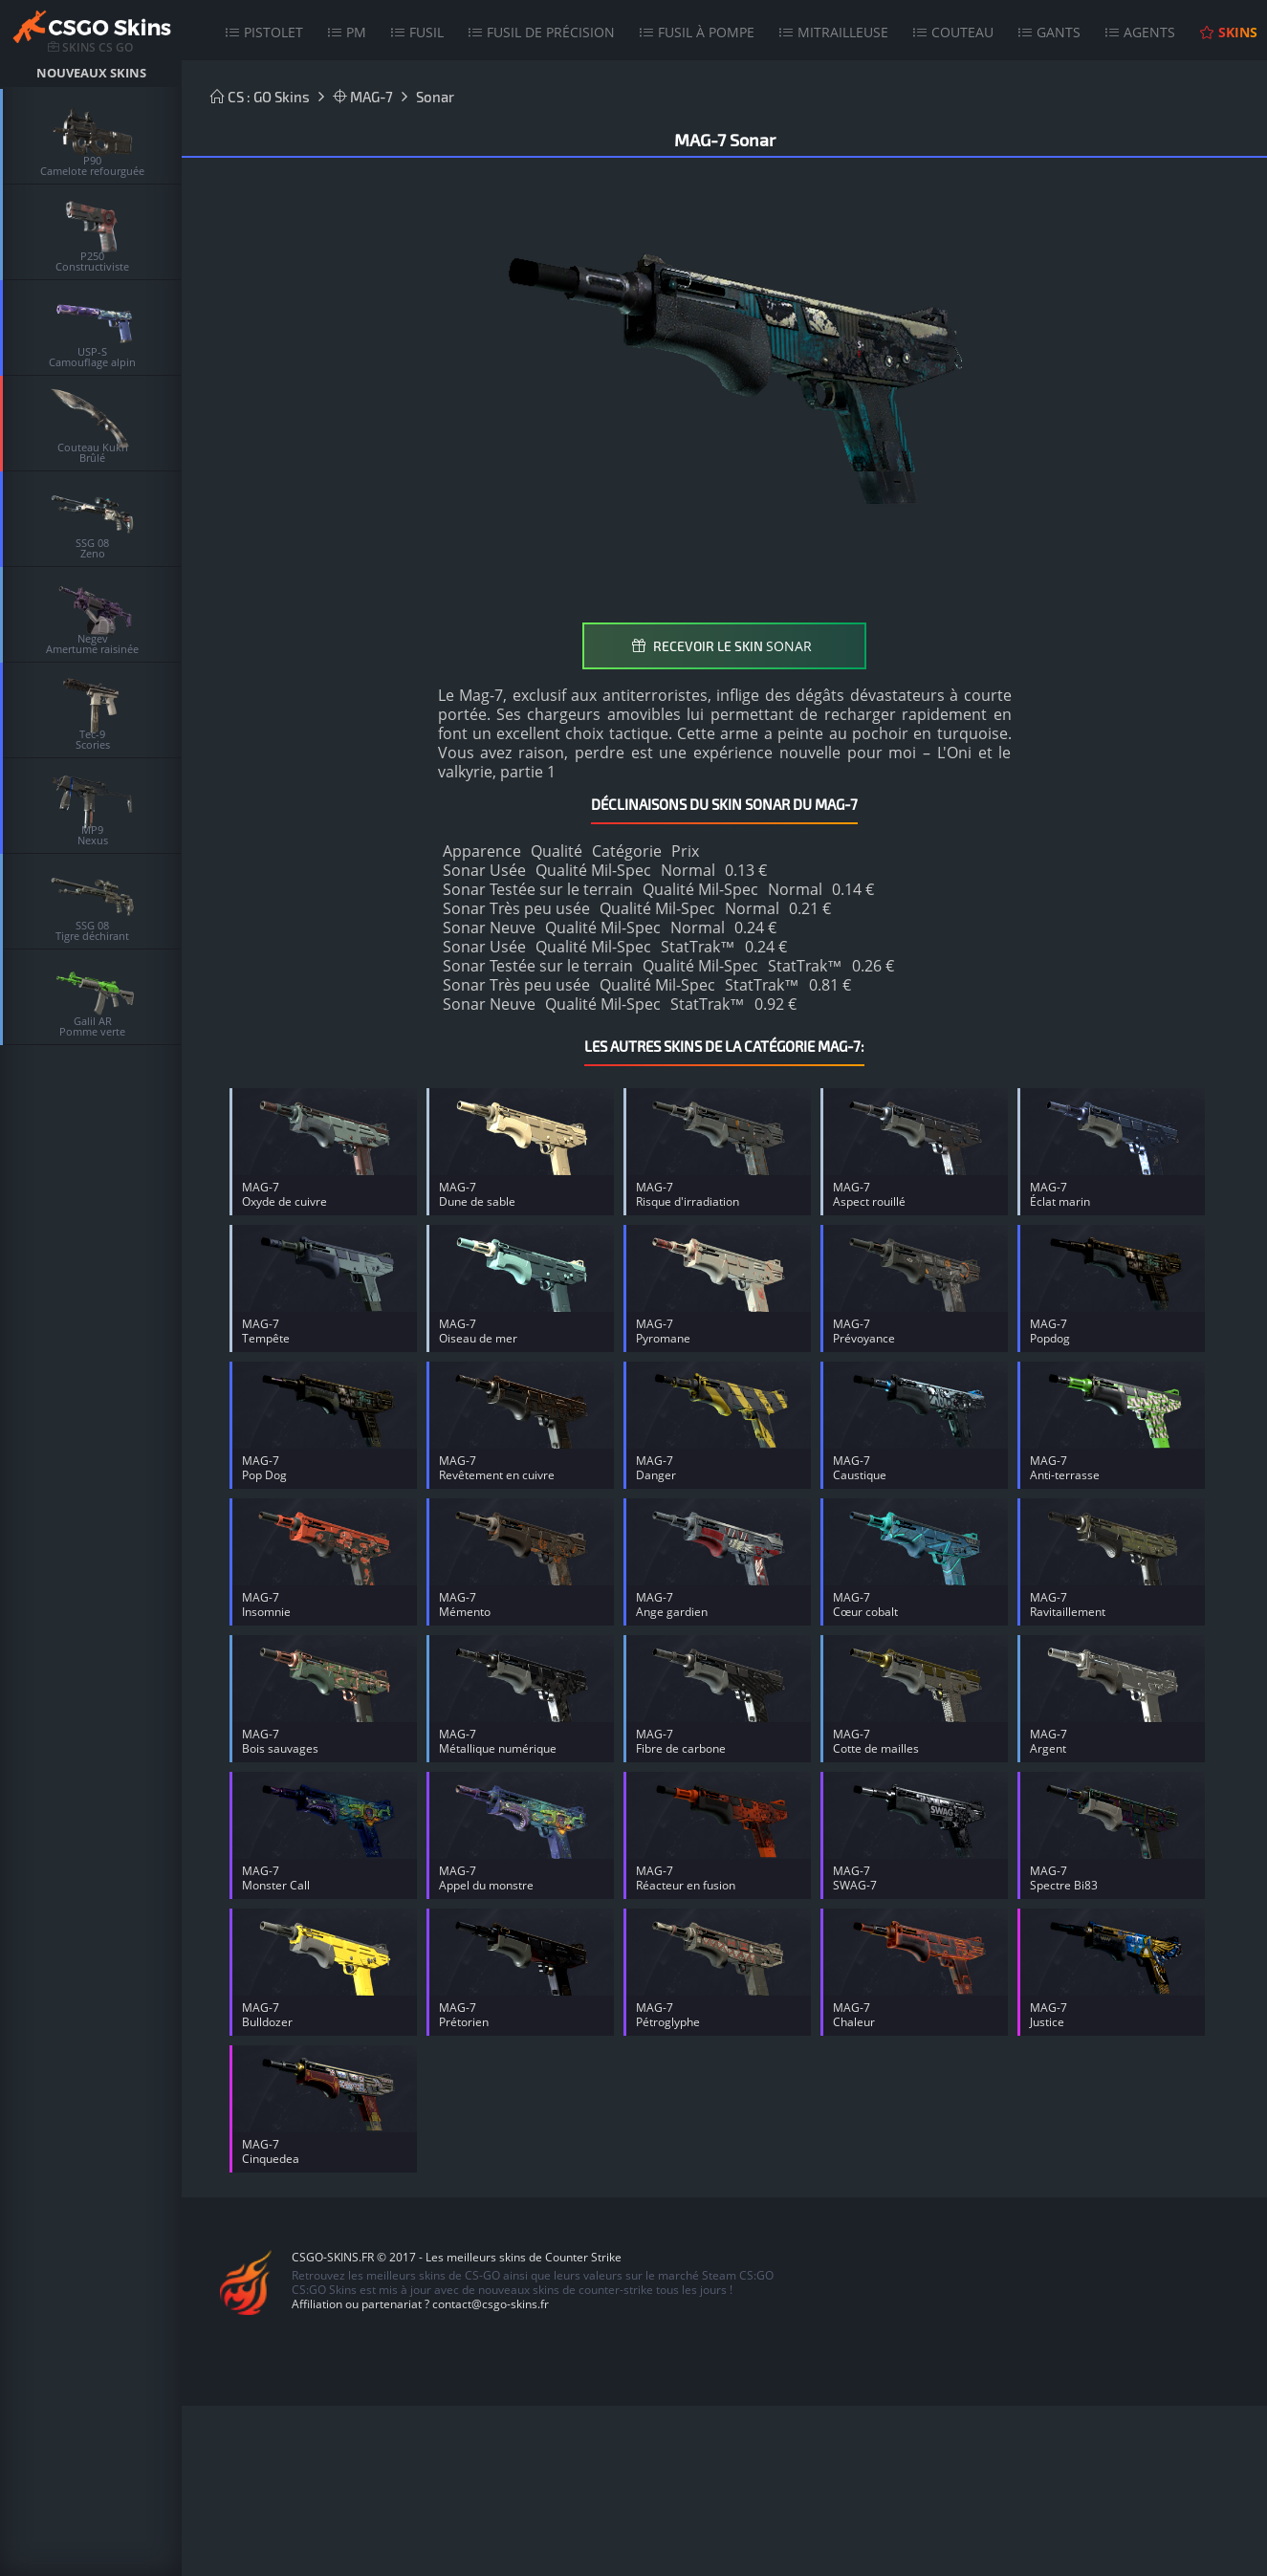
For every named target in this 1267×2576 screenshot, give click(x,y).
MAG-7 (363, 96)
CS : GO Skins (260, 96)
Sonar (435, 96)
